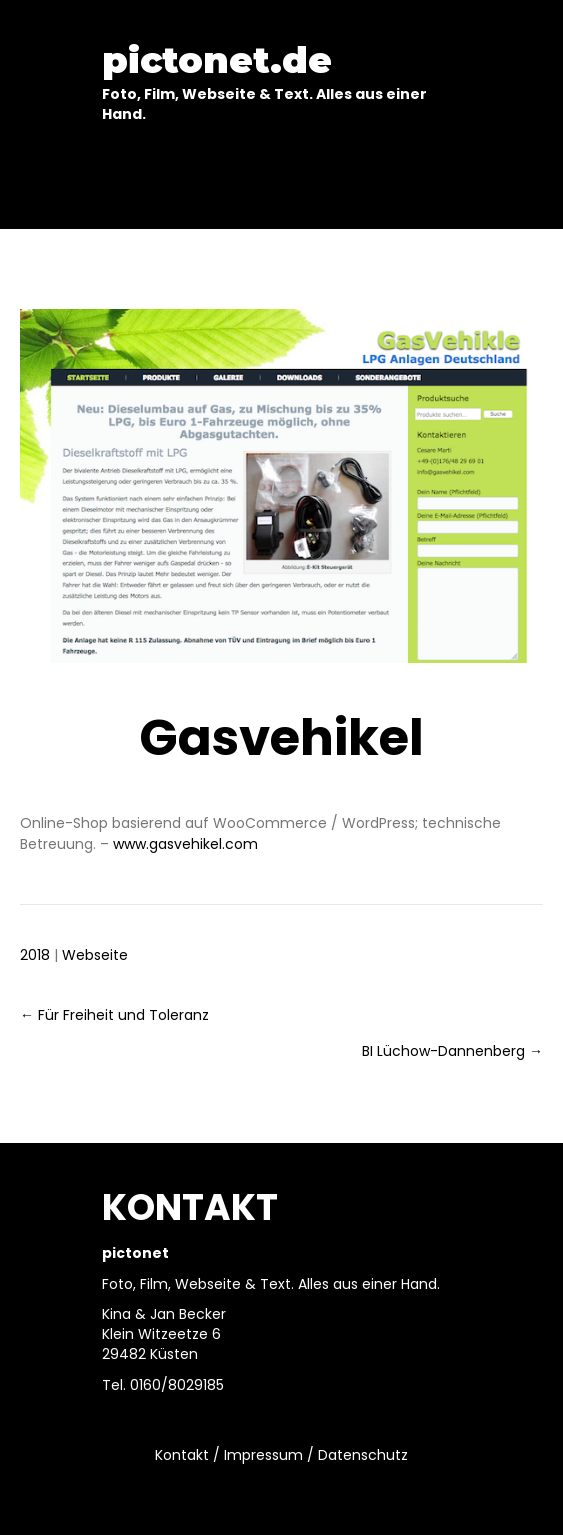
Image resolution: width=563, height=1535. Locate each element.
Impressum (263, 1455)
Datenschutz (363, 1455)
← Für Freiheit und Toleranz (114, 1015)
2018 (35, 955)
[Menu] (282, 182)
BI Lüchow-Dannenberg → (452, 1051)
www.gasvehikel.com (185, 844)
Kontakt (182, 1455)
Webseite (95, 955)
